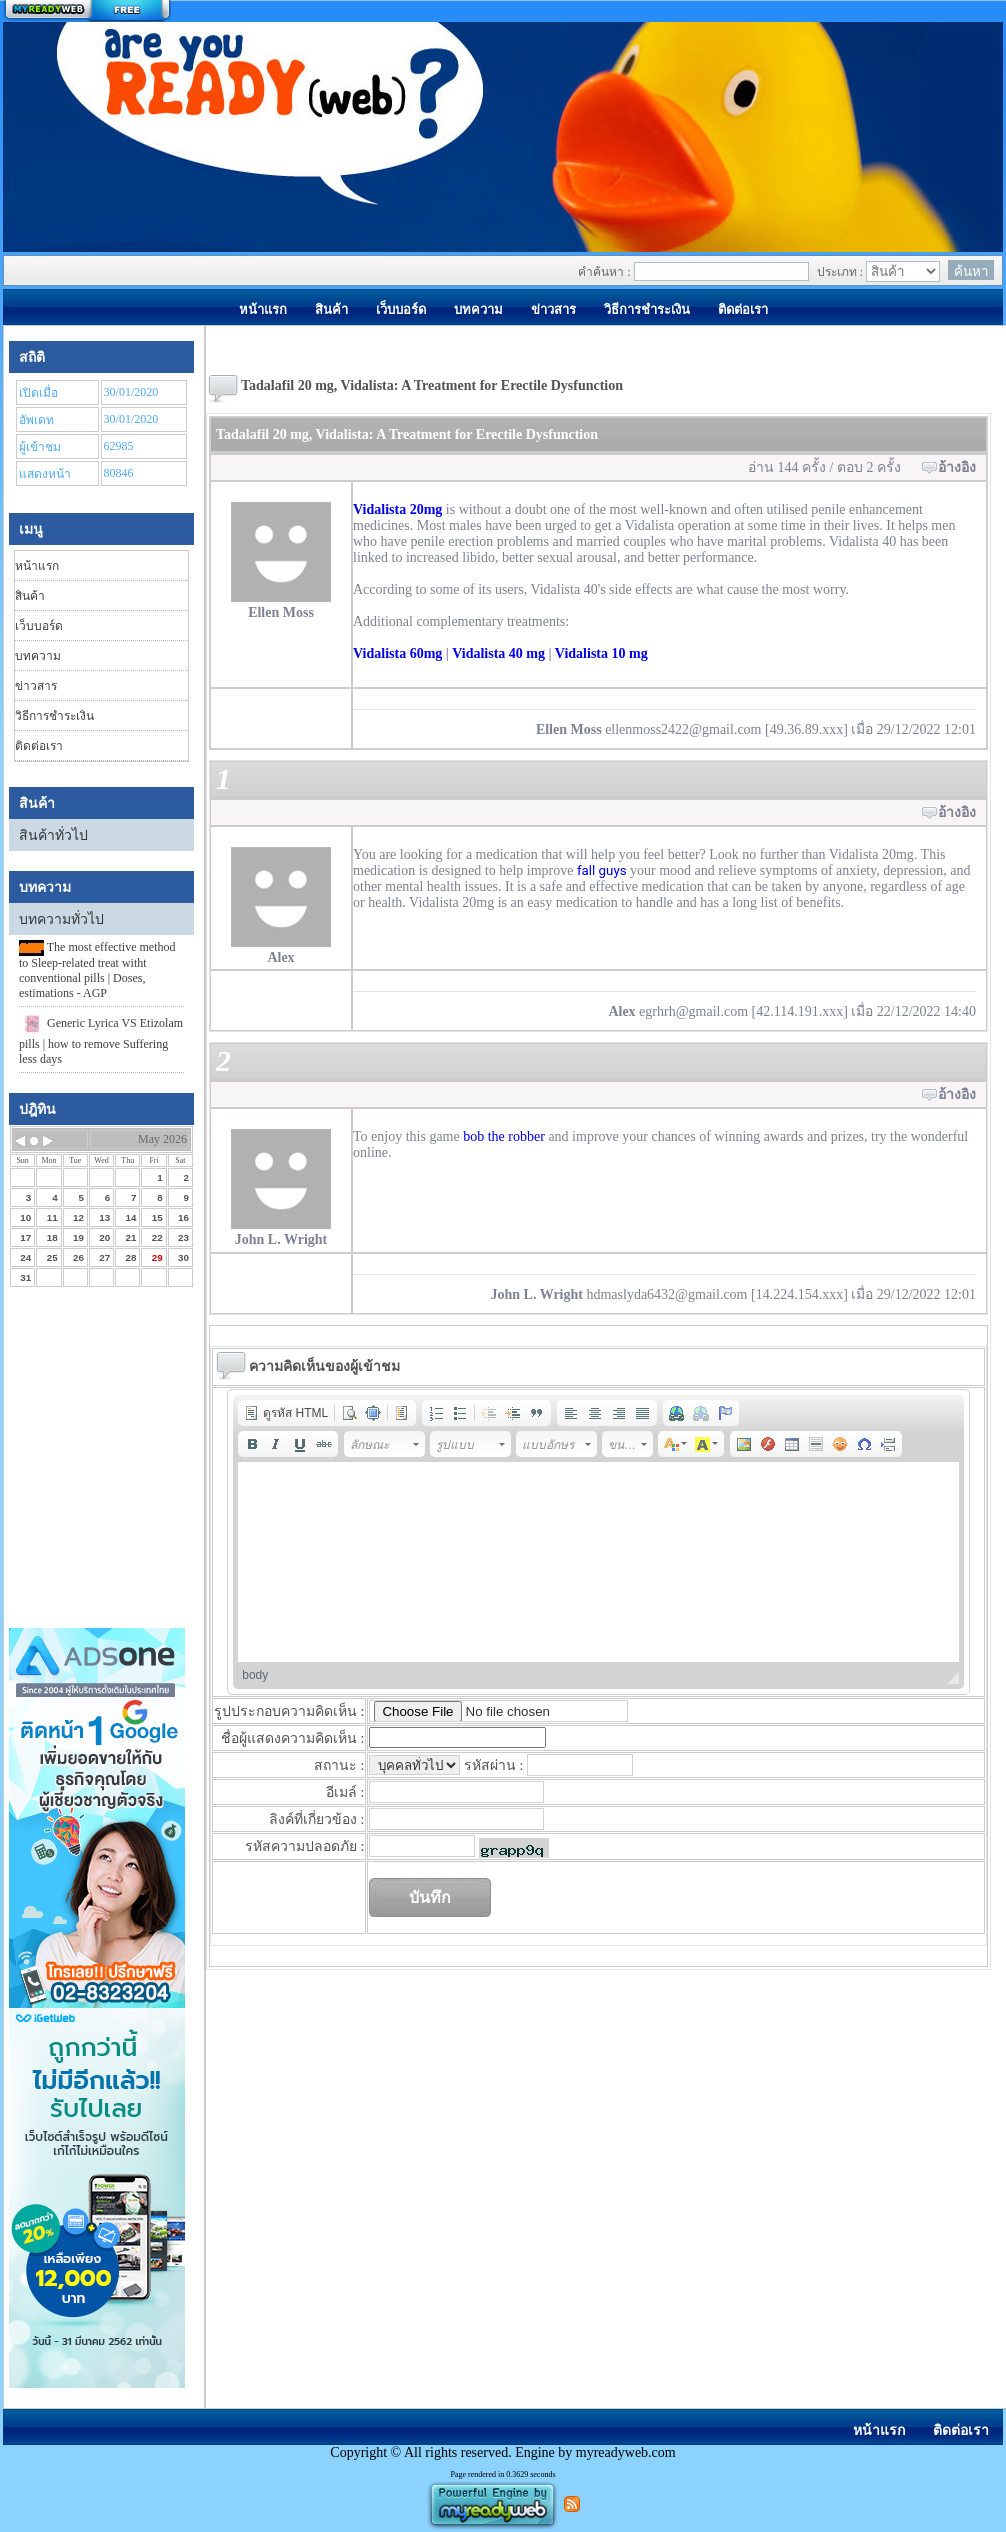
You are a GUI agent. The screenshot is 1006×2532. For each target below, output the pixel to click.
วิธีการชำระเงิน (54, 716)
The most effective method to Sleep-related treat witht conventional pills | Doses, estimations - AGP (97, 970)
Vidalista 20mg (397, 509)
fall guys (602, 870)
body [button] (255, 1675)
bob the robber (504, 1136)
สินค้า (30, 596)
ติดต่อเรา (39, 746)
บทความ (38, 656)
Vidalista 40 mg (498, 653)
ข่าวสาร (36, 686)
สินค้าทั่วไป (53, 835)
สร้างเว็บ (87, 11)
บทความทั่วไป (61, 919)
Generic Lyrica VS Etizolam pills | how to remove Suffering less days (101, 1039)
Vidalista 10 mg (601, 653)
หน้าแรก (37, 566)
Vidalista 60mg (397, 653)
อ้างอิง (957, 467)
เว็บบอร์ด (39, 626)
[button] (286, 1413)
